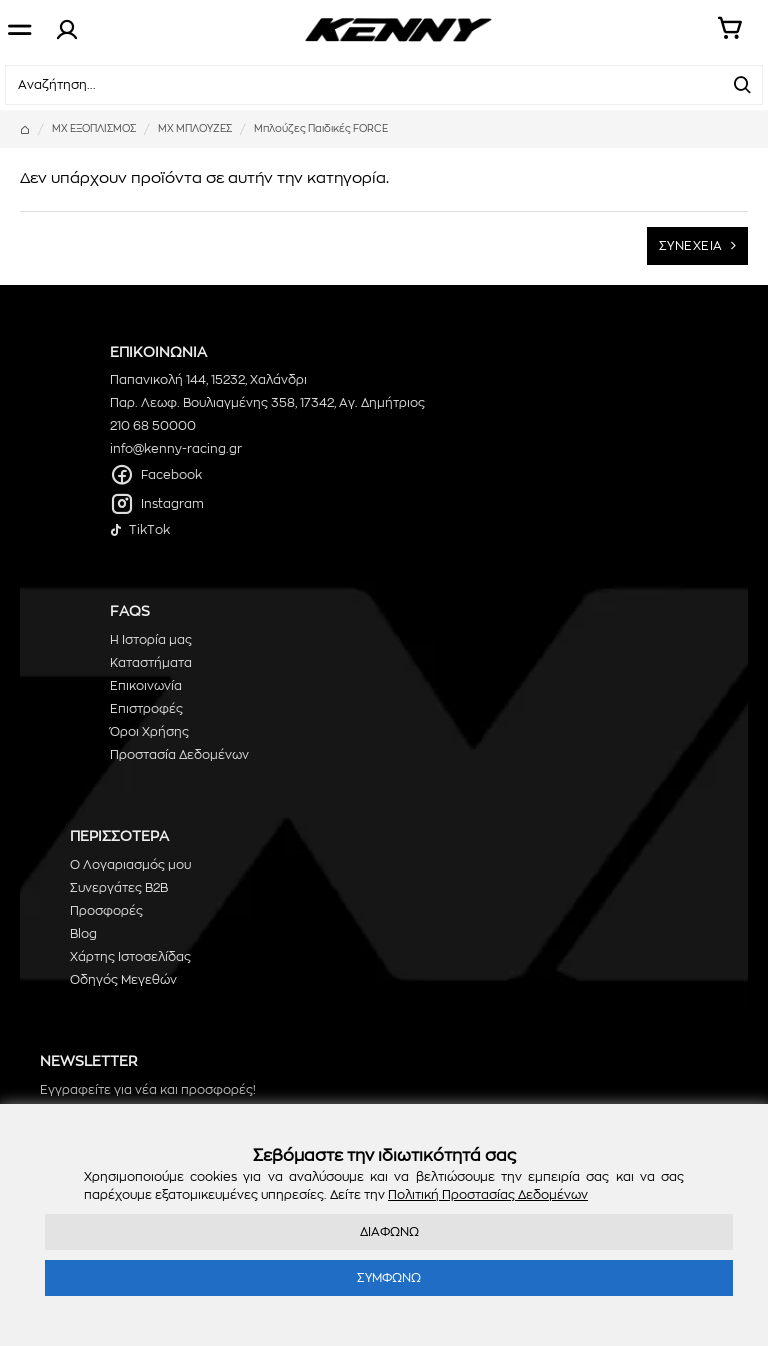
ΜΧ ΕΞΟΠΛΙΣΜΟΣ (94, 129)
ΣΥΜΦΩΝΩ (389, 1278)
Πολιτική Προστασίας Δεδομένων (488, 1195)
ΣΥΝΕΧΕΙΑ (691, 246)
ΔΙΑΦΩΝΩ (389, 1232)
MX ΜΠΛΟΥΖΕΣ (195, 129)
